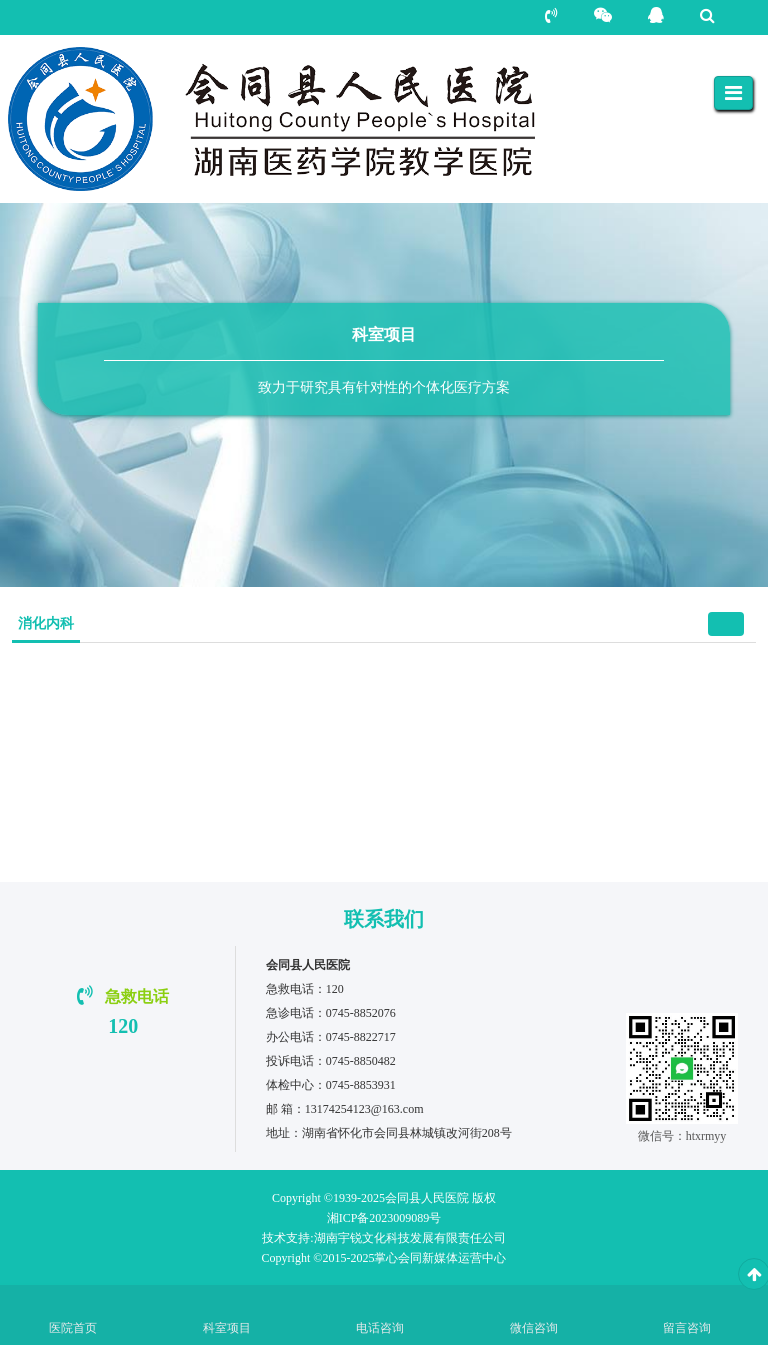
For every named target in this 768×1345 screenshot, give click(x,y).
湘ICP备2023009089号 (384, 1218)
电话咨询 (380, 1328)
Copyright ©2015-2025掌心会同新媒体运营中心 (384, 1258)
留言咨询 (687, 1328)
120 (123, 1026)
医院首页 (73, 1328)
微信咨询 (534, 1328)
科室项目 (227, 1328)
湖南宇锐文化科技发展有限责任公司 (383, 1238)
